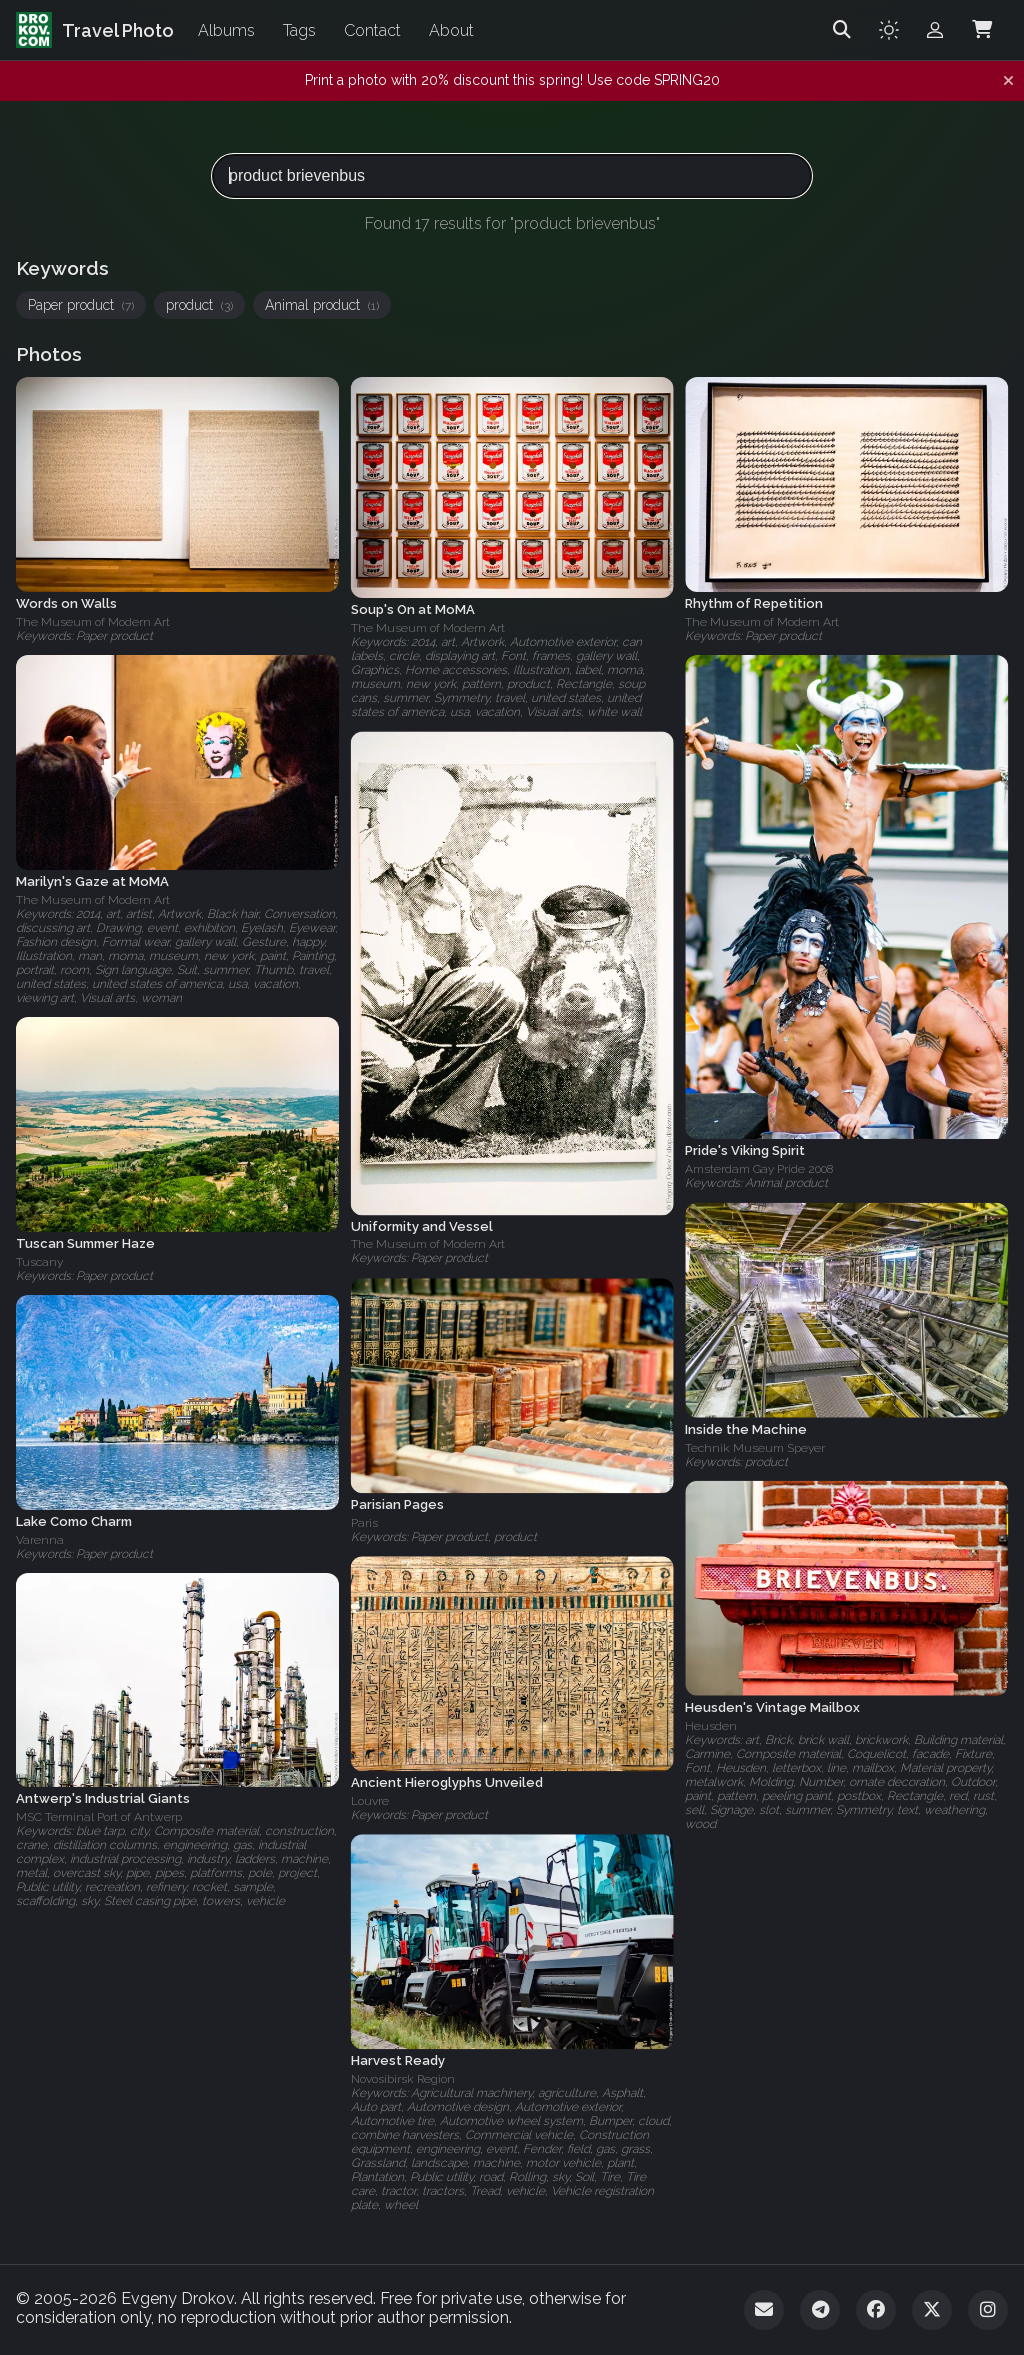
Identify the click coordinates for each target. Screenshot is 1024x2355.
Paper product (81, 305)
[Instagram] (988, 2310)
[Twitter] (932, 2310)
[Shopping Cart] (982, 30)
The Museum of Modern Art (93, 622)
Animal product (322, 305)
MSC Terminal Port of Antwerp (99, 1817)
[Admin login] (935, 30)
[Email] (764, 2310)
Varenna (40, 1540)
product (199, 305)
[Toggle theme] (889, 30)
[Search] (842, 30)
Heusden (711, 1725)
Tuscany (39, 1262)
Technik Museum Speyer (755, 1447)
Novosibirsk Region (403, 2079)
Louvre (370, 1801)
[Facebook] (876, 2310)
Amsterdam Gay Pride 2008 (759, 1169)
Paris (364, 1523)
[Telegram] (820, 2310)
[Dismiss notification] (1008, 81)
